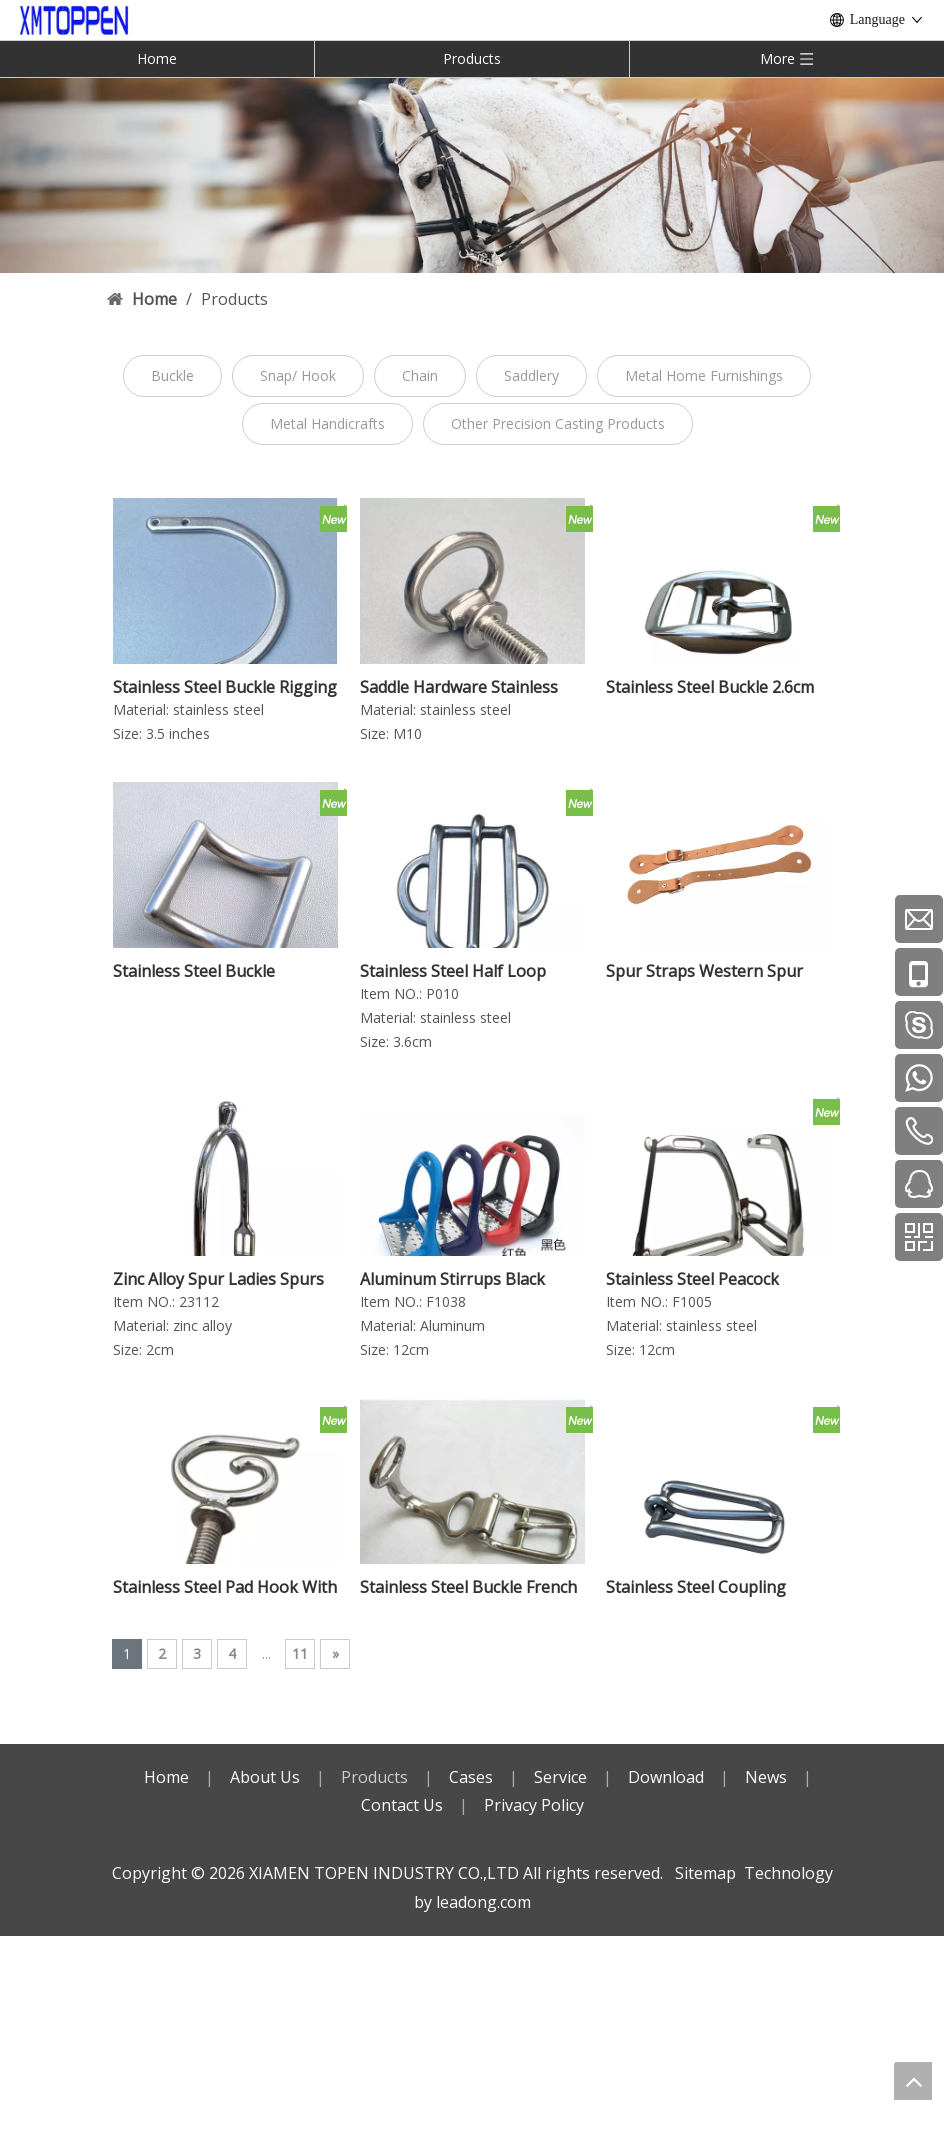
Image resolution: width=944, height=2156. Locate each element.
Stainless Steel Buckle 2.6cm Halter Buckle (710, 687)
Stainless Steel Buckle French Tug (468, 1587)
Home (157, 58)
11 (300, 1653)
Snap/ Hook (298, 375)
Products (472, 58)
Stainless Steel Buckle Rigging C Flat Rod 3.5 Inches (225, 687)
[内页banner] (472, 174)
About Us (265, 1777)
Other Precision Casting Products (558, 423)
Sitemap (705, 1873)
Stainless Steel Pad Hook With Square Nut (225, 1587)
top (913, 2081)
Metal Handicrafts (327, 423)
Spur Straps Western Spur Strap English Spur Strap (704, 971)
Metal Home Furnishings (704, 375)
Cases (471, 1777)
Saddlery (531, 375)
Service (560, 1777)
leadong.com (483, 1902)
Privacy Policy (534, 1805)
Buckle (172, 375)
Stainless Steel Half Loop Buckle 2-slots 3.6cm (453, 971)
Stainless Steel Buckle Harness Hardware (194, 971)
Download (666, 1777)
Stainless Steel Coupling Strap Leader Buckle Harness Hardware (715, 1587)
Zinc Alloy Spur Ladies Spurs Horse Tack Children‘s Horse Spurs (220, 1279)
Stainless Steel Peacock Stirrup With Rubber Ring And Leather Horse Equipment (717, 1279)
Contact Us (402, 1805)
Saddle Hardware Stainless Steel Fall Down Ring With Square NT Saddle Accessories (459, 687)
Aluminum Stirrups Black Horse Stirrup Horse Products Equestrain (472, 1279)
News (766, 1777)
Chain (420, 375)
